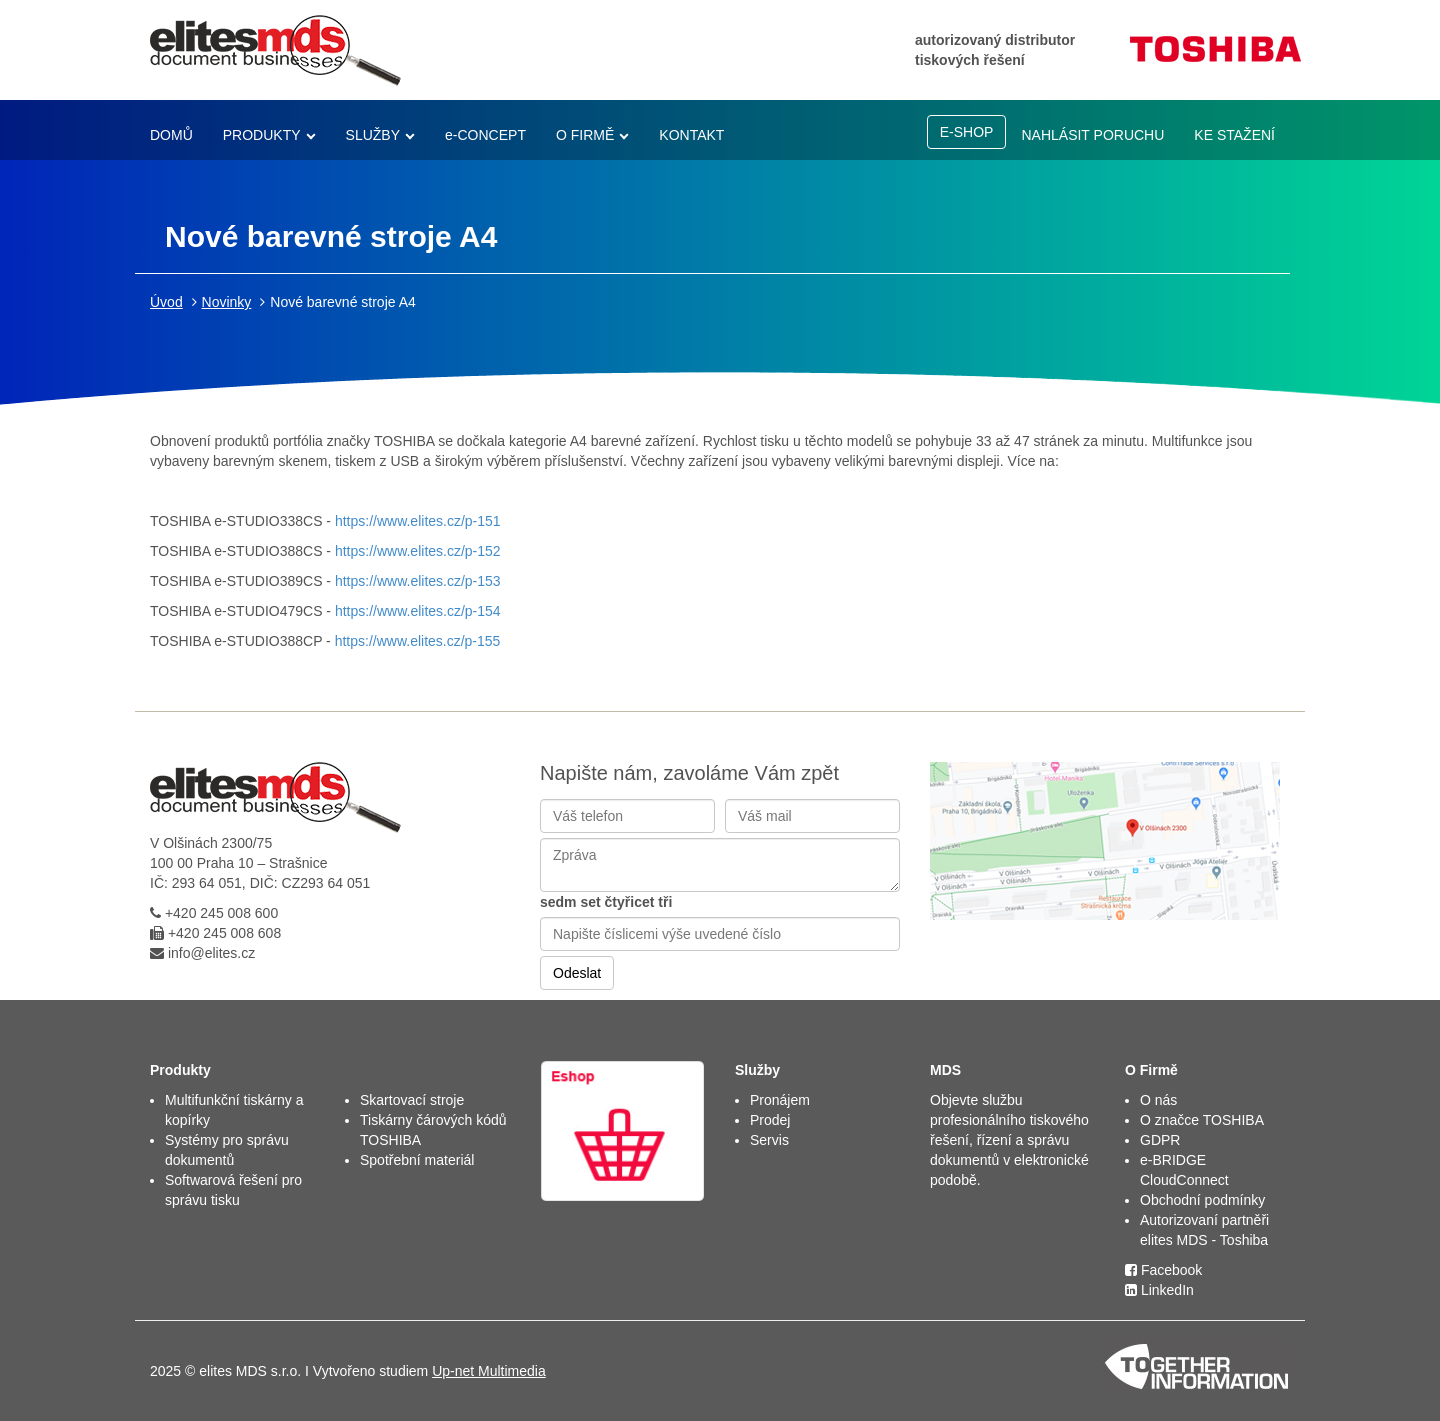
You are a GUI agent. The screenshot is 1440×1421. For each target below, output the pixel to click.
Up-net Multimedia (489, 1371)
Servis (769, 1140)
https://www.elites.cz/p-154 (418, 611)
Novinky (227, 302)
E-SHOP (967, 132)
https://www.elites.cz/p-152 (416, 551)
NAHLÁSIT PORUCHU (1092, 135)
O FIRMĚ (585, 135)
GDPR (1160, 1140)
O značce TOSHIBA (1202, 1120)
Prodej (770, 1120)
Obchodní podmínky (1202, 1200)
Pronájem (780, 1100)
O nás (1158, 1100)
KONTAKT (691, 135)
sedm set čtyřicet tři (606, 902)
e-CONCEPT (485, 135)
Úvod (166, 302)
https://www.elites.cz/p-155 (418, 641)
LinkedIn (1159, 1290)
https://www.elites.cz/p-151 (416, 521)
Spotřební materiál (417, 1160)
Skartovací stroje (412, 1100)
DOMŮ (171, 135)
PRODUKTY (262, 135)
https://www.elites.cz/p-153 (418, 581)
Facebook (1163, 1270)
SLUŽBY (373, 135)
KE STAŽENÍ (1234, 135)
